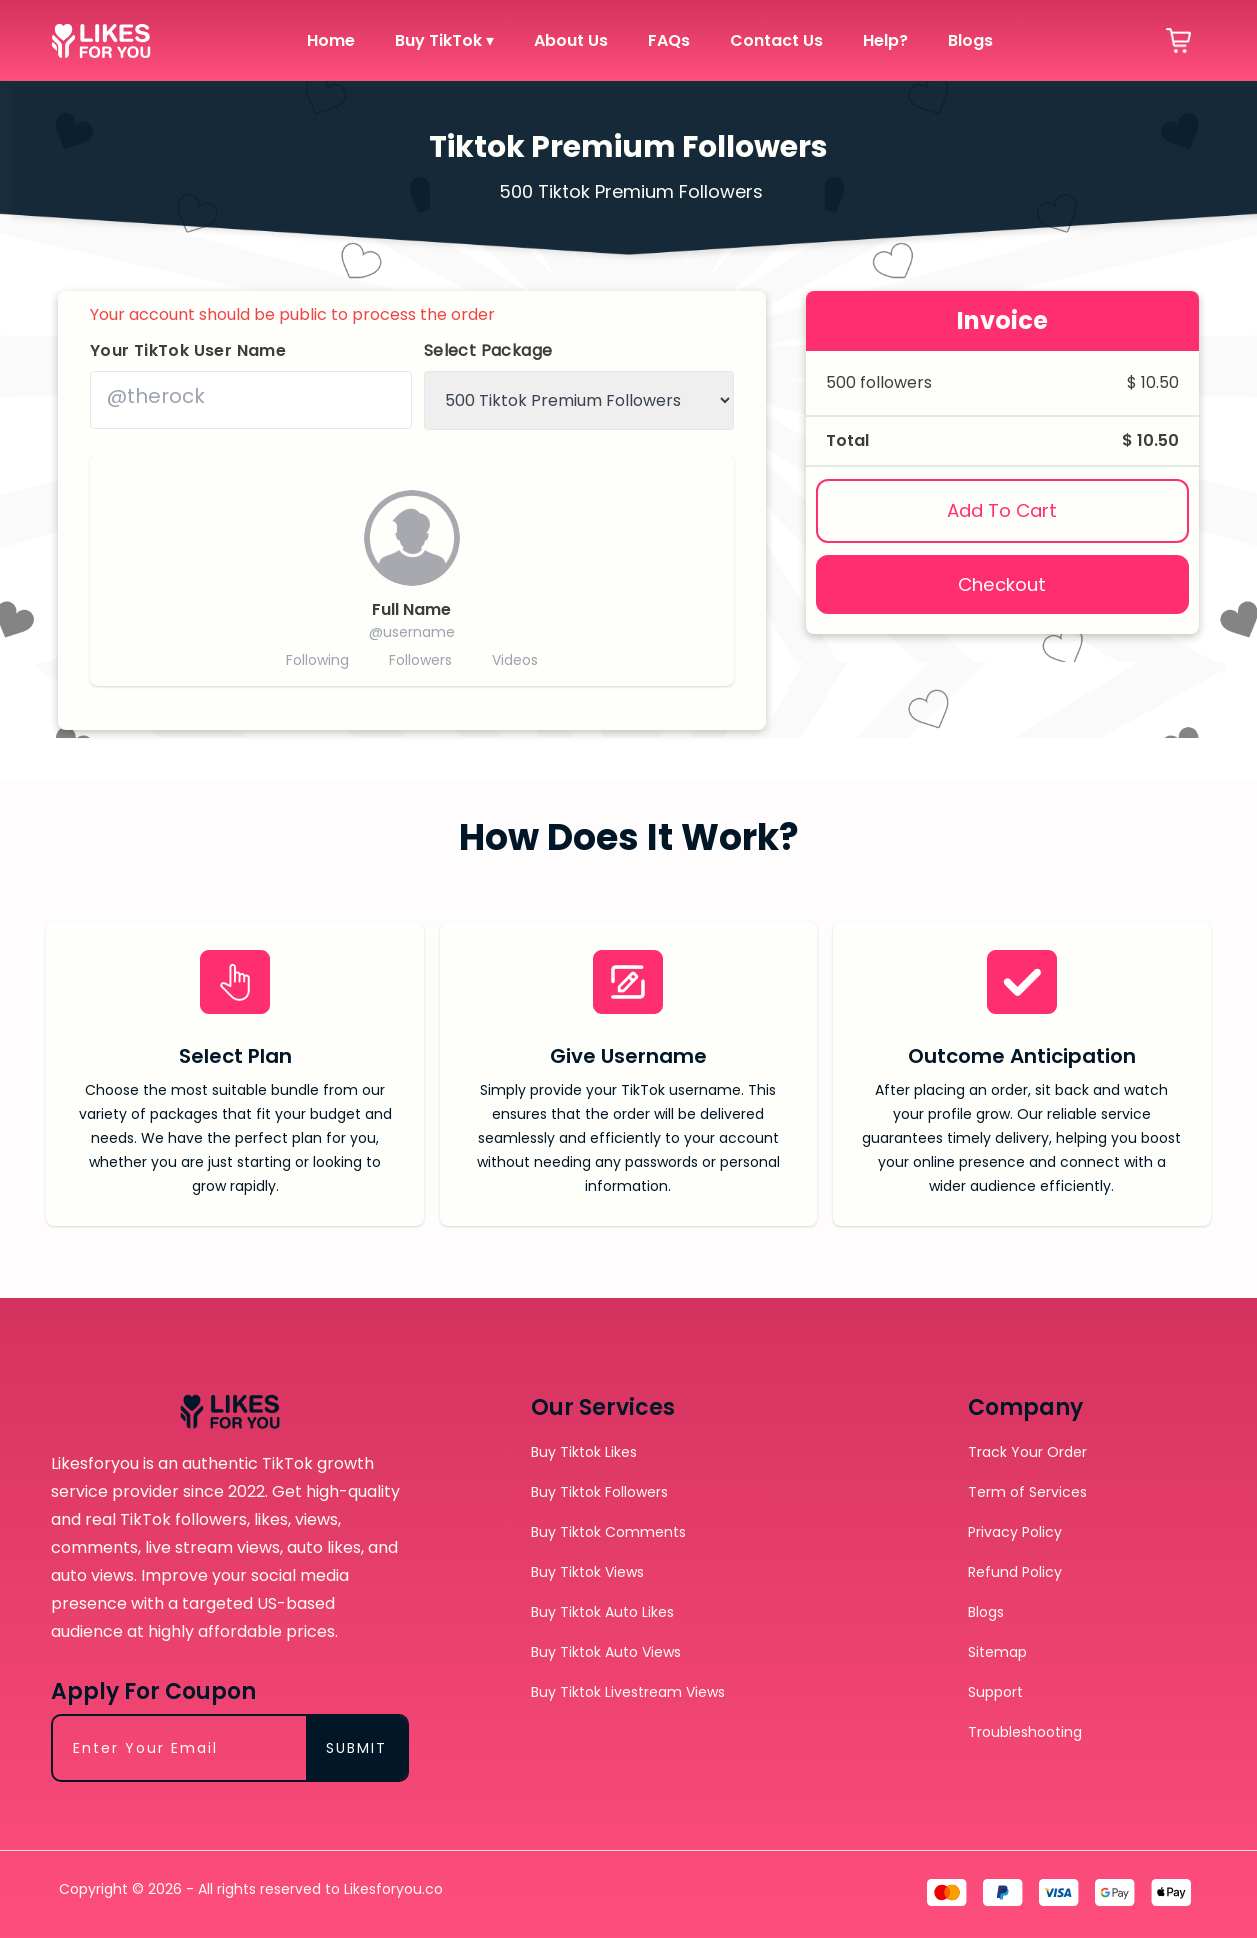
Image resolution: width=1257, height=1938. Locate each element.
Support (995, 1692)
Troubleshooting (1025, 1732)
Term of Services (1027, 1492)
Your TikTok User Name (188, 350)
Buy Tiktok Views (587, 1572)
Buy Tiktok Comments (608, 1532)
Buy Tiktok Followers (599, 1492)
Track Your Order (1027, 1452)
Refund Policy (1015, 1572)
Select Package (488, 350)
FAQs (669, 40)
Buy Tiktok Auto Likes (602, 1612)
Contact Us (776, 40)
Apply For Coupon (153, 1691)
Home (331, 40)
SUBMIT (356, 1748)
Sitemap (997, 1652)
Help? (885, 40)
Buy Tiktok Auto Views (606, 1652)
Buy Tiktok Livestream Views (628, 1692)
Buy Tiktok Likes (584, 1452)
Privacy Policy (1015, 1532)
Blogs (970, 40)
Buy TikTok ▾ (444, 40)
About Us (571, 40)
